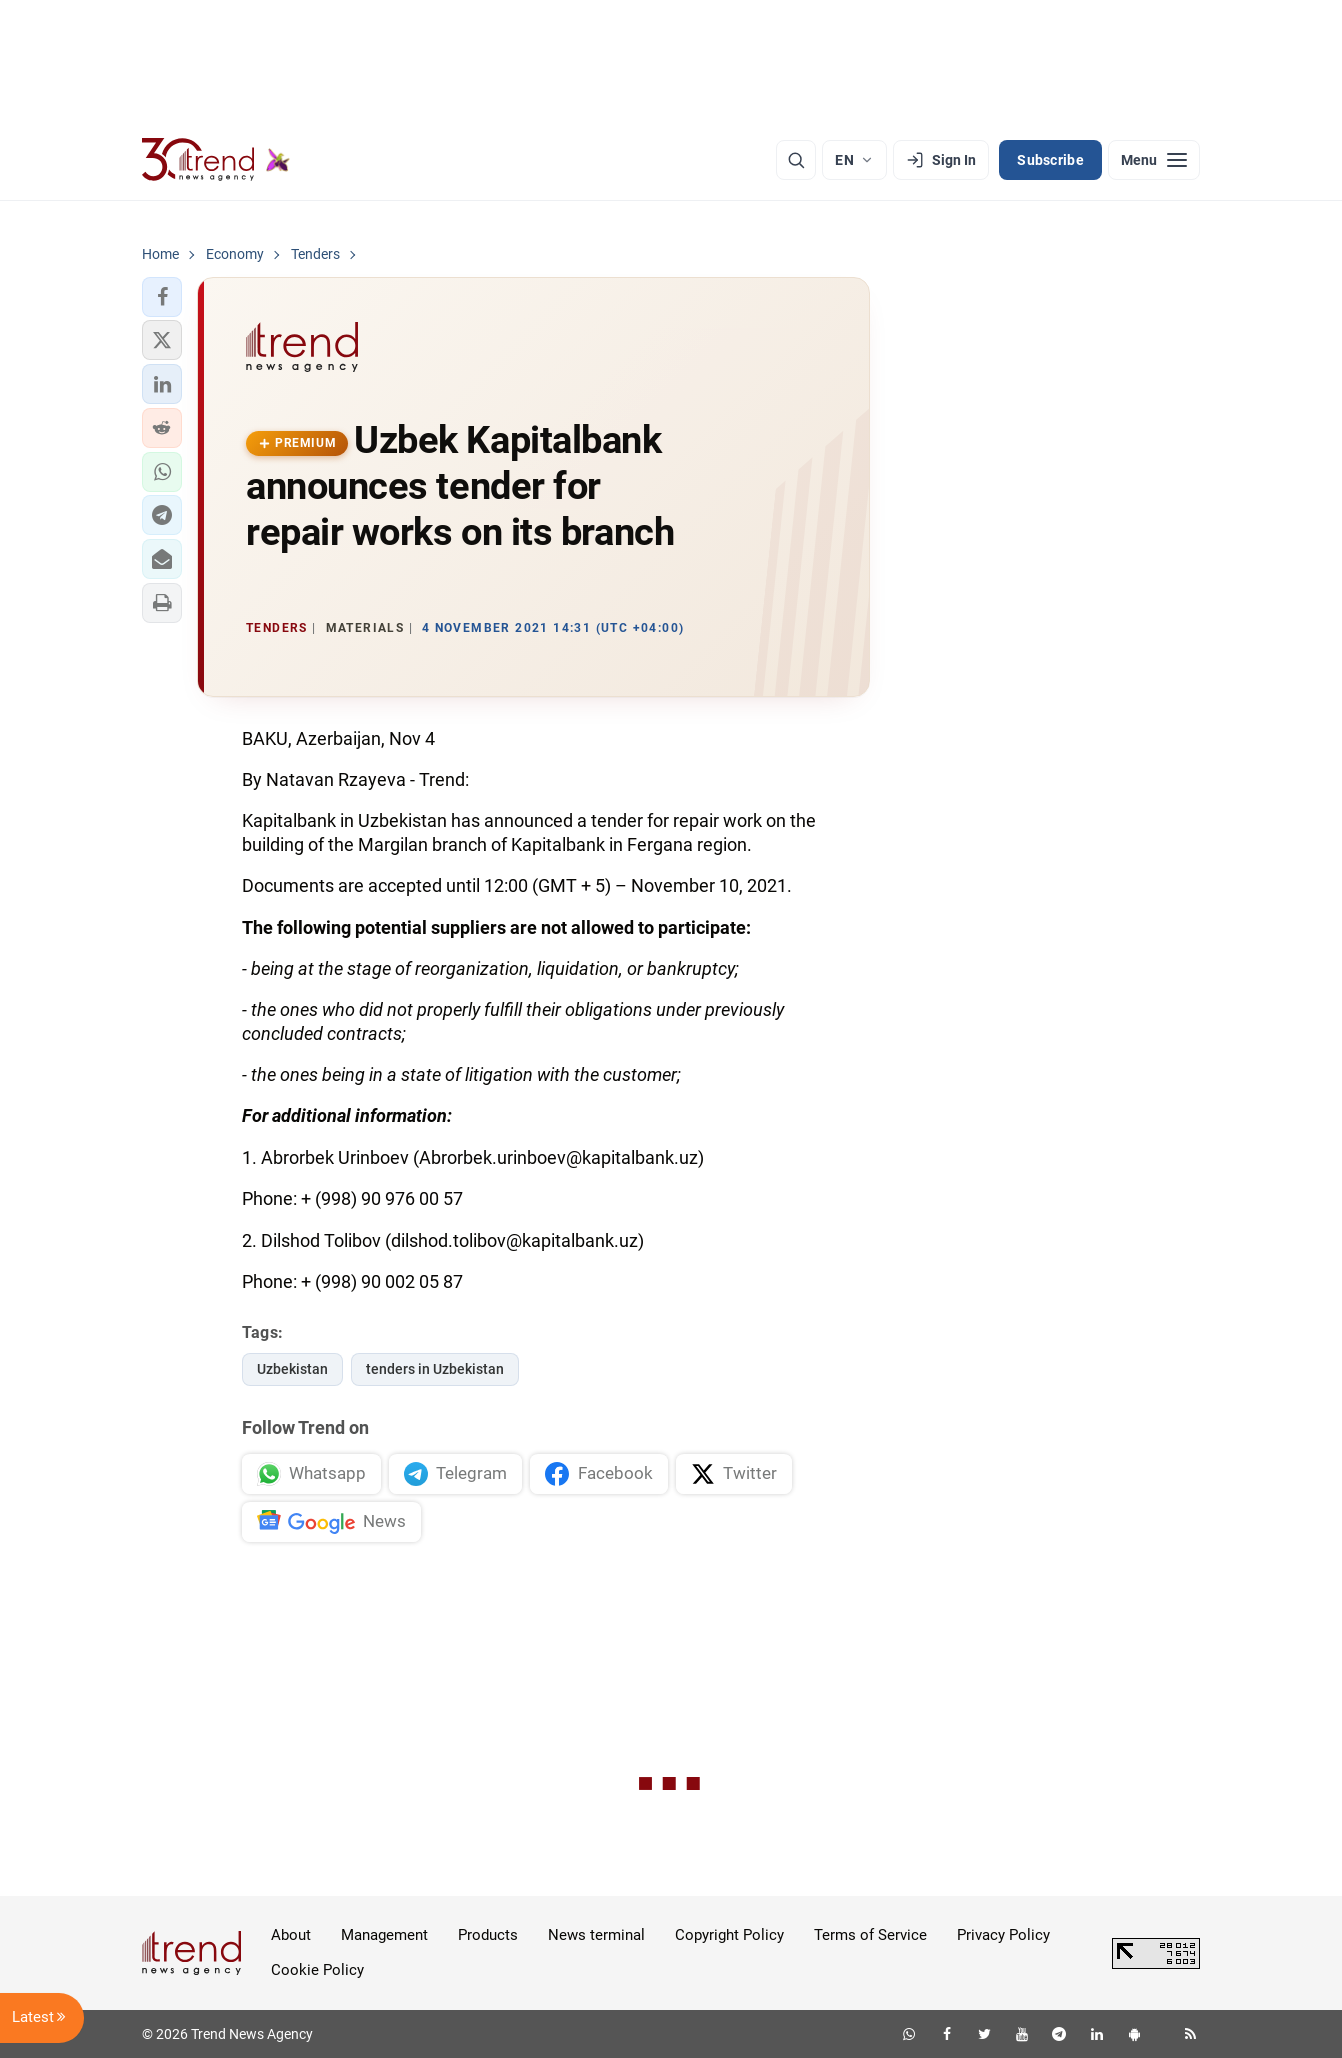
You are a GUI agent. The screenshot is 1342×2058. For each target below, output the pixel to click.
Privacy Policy (1003, 1935)
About (291, 1935)
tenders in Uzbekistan (435, 1369)
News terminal (596, 1935)
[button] (162, 297)
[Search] (796, 160)
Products (488, 1935)
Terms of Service (870, 1935)
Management (384, 1935)
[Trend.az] (216, 160)
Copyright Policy (729, 1935)
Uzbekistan (292, 1369)
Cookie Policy (317, 1970)
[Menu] (1154, 160)
